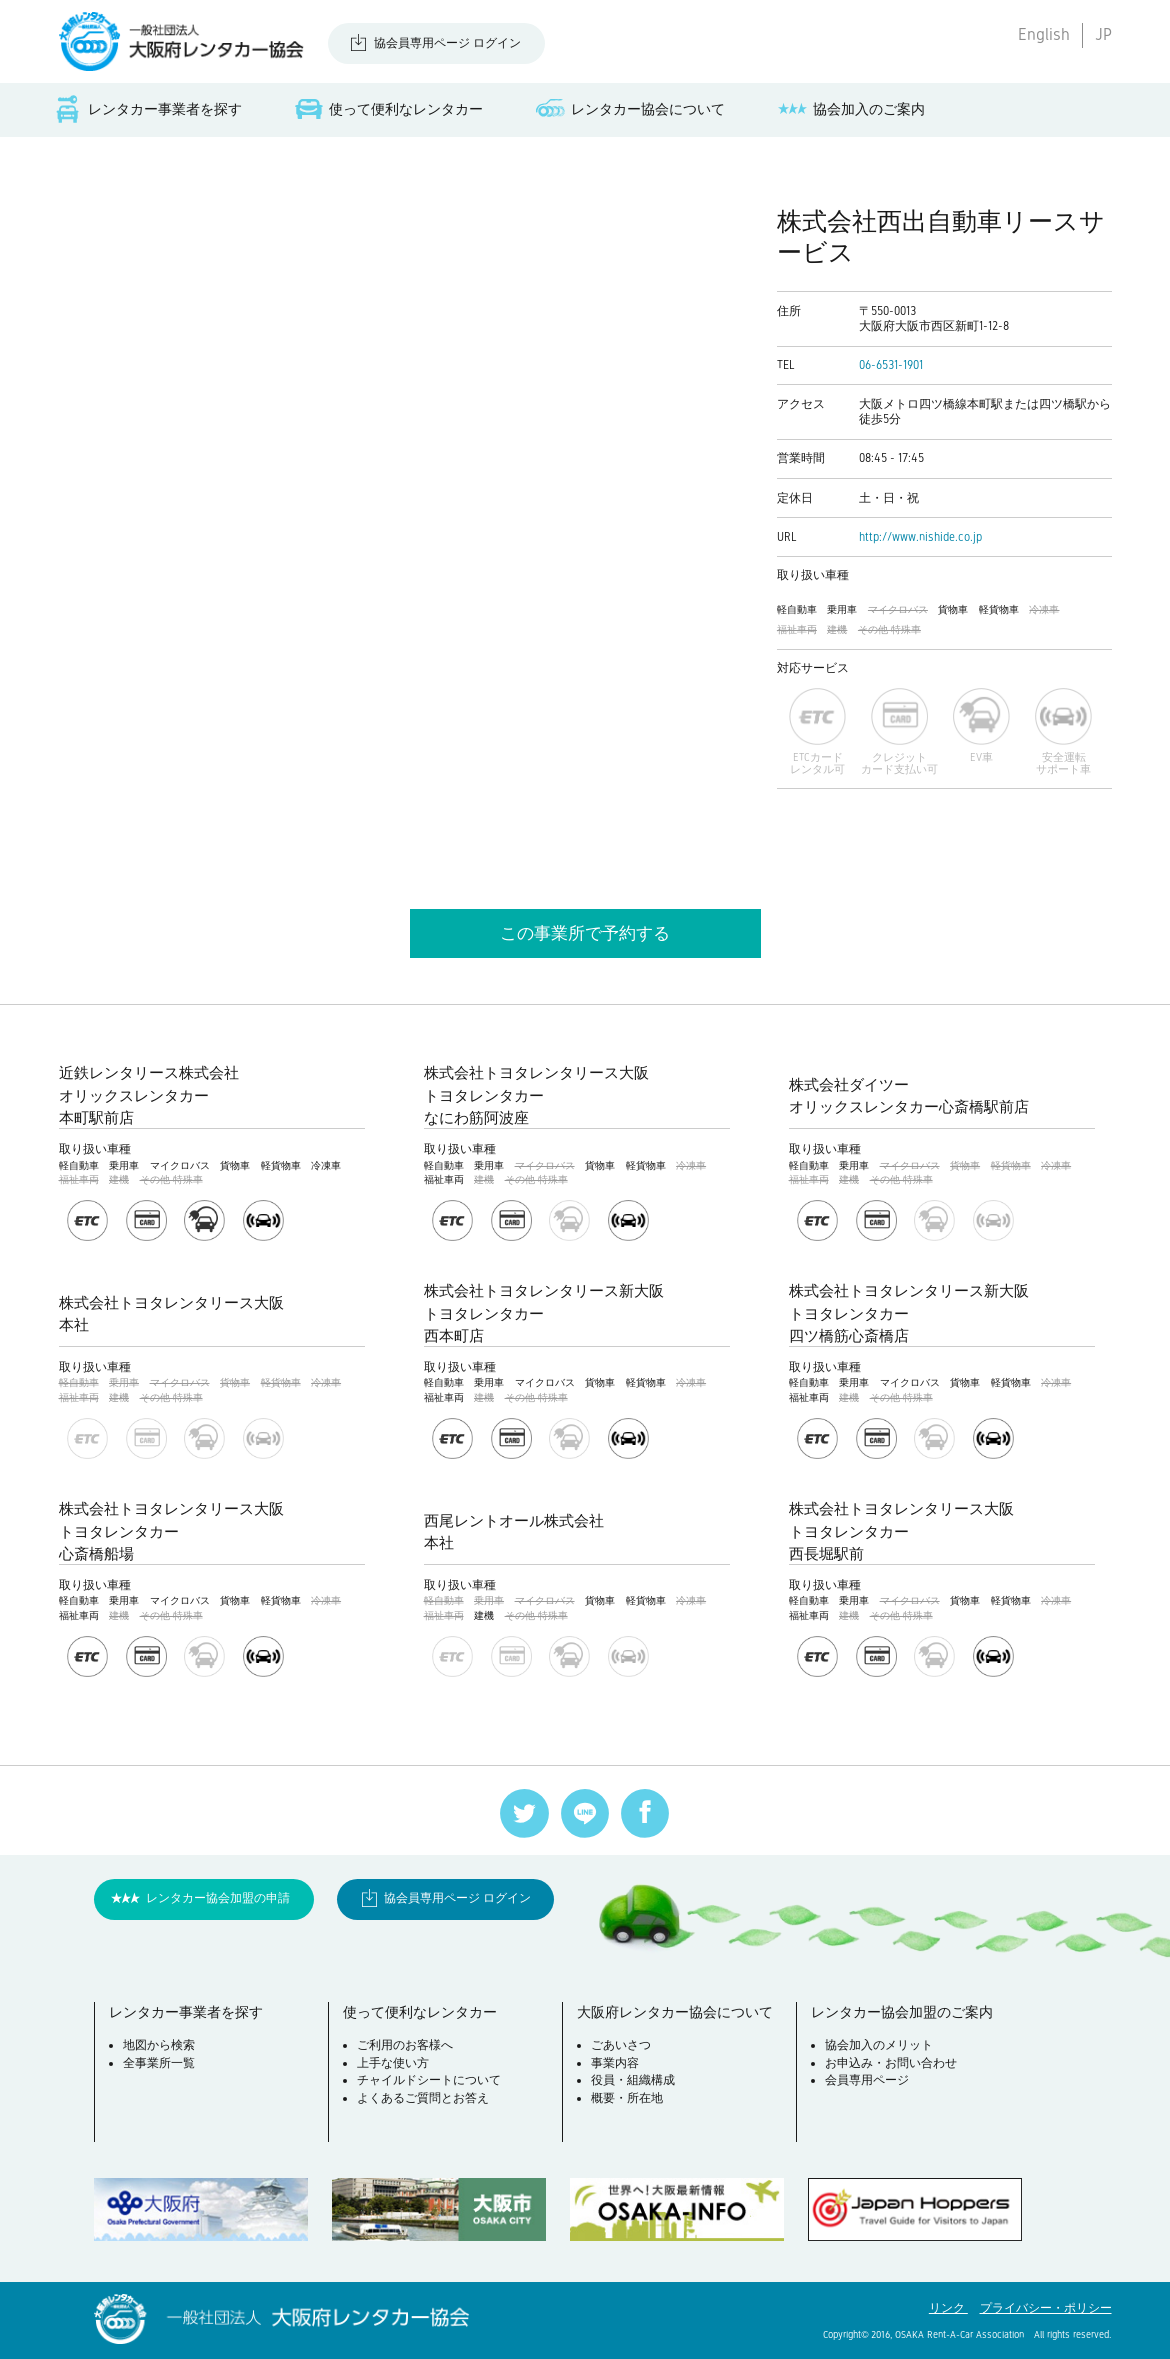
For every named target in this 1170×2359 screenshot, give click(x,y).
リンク (948, 2308)
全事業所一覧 (159, 2063)
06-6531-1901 (891, 365)
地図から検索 (159, 2045)
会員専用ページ (867, 2080)
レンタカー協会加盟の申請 (218, 1898)
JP (1103, 34)
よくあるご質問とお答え (423, 2098)
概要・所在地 (627, 2098)
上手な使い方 (393, 2063)
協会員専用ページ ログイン (447, 43)
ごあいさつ (621, 2045)
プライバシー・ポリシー (1046, 2308)
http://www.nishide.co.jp (920, 537)
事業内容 (615, 2063)
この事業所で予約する (585, 933)
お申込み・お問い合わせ (891, 2063)
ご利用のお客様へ (405, 2045)
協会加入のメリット (879, 2045)
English (1044, 34)
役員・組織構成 (633, 2080)
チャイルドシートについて (429, 2080)
